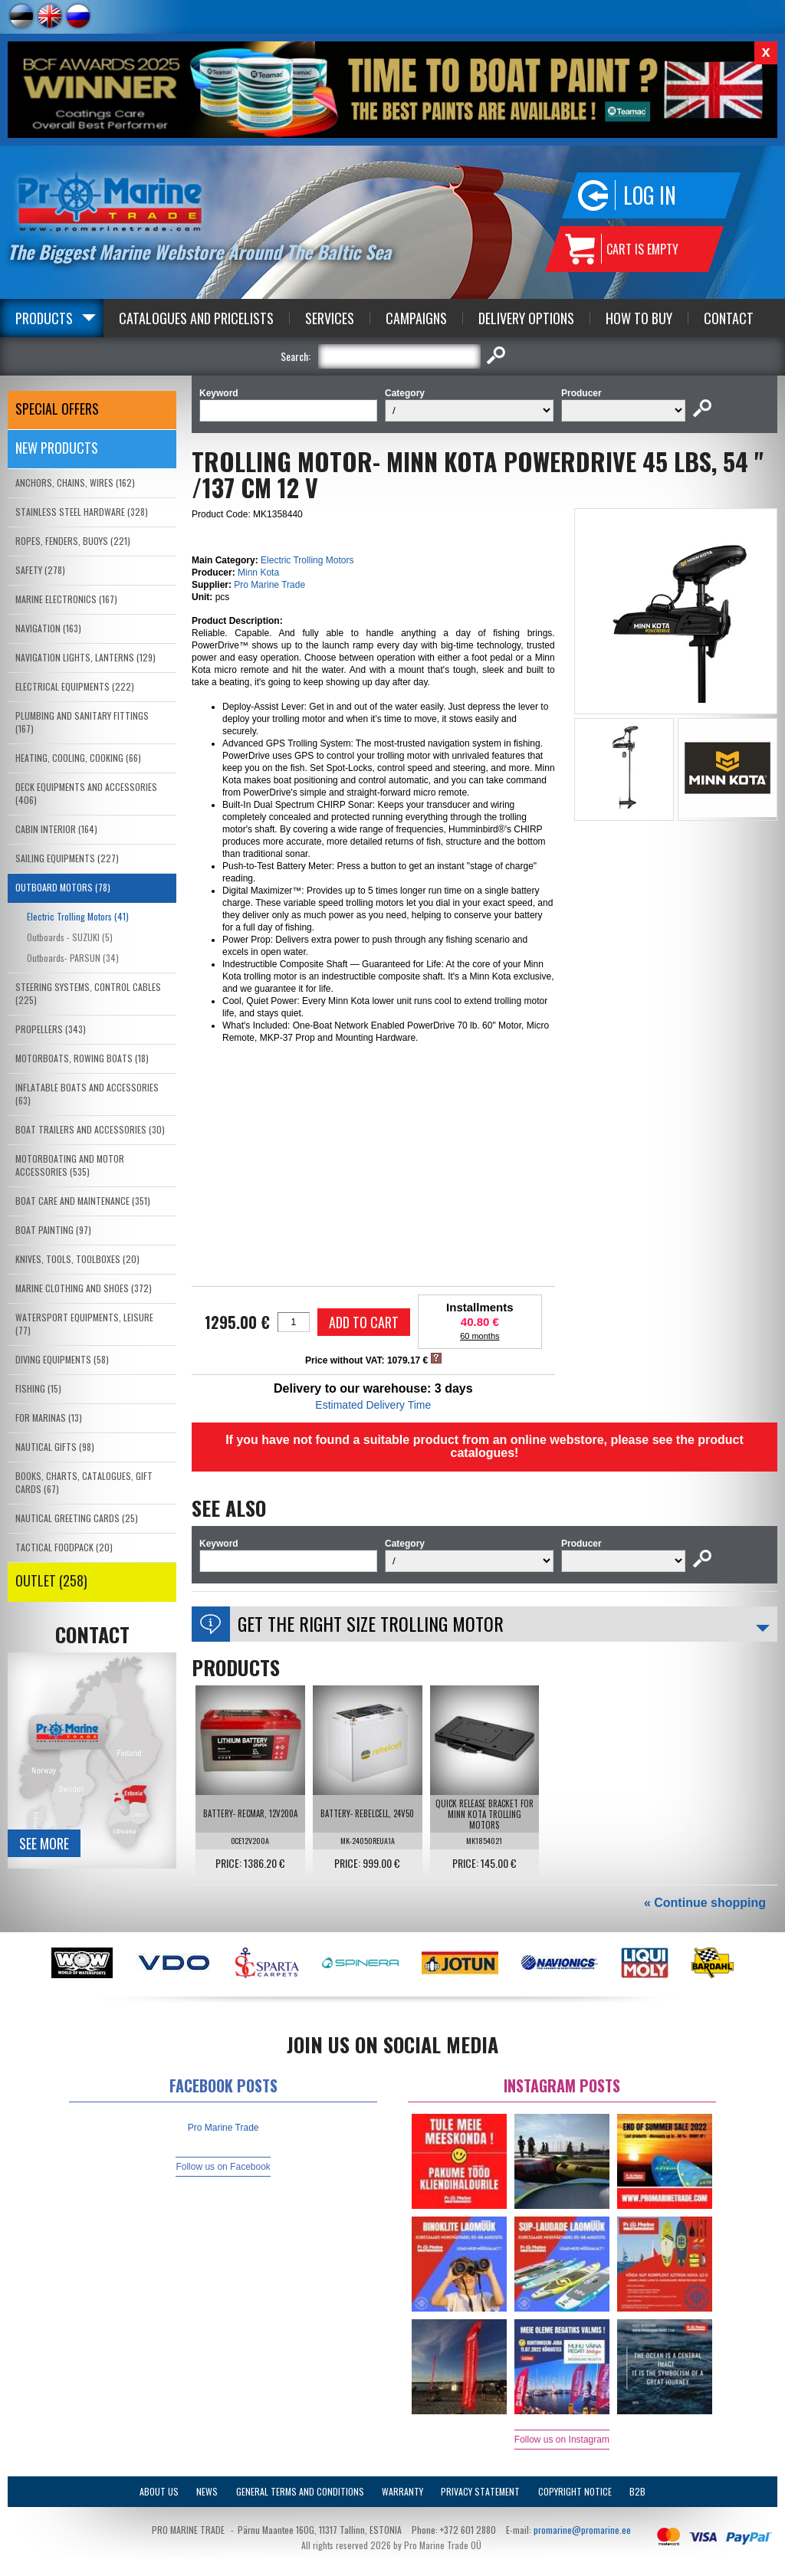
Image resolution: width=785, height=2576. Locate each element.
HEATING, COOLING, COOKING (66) (78, 757)
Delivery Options (526, 318)
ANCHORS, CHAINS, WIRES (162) (75, 482)
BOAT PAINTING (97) (53, 1229)
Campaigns (416, 318)
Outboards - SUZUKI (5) (70, 936)
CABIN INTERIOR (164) (56, 828)
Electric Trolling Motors (307, 560)
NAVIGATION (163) (48, 628)
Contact (729, 318)
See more (44, 1843)
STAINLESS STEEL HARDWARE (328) (81, 511)
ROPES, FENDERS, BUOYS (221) (72, 540)
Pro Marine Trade (269, 584)
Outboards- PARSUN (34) (73, 957)
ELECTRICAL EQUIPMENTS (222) (74, 686)
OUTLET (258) (51, 1580)
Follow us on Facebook (223, 2166)
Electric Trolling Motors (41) (78, 916)
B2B (637, 2491)
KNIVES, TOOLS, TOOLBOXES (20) (77, 1258)
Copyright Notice (575, 2491)
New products (56, 448)
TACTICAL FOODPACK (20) (64, 1547)
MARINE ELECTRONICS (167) (66, 598)
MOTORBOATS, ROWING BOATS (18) (82, 1058)
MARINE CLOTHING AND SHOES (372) (83, 1288)
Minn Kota (258, 572)
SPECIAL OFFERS (57, 408)
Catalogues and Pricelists (196, 318)
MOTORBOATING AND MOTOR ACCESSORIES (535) (69, 1165)
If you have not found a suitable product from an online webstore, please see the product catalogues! (484, 1446)
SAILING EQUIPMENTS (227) (67, 858)
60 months (479, 1336)
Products (44, 318)
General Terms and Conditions (300, 2491)
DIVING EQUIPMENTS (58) (62, 1359)
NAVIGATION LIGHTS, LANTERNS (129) (85, 657)
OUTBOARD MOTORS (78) (62, 887)
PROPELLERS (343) (50, 1028)
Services (329, 318)
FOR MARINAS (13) (48, 1417)
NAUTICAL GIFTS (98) (54, 1446)
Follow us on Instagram (561, 2439)
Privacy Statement (480, 2491)
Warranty (402, 2491)
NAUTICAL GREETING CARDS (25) (76, 1517)
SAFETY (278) (40, 569)
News (207, 2491)
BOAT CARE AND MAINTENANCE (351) (82, 1200)
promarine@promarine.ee (582, 2529)
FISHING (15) (38, 1388)
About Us (159, 2491)
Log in (649, 195)
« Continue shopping (705, 1902)
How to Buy (639, 318)
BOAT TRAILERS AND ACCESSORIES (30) (90, 1129)
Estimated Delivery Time (373, 1405)
